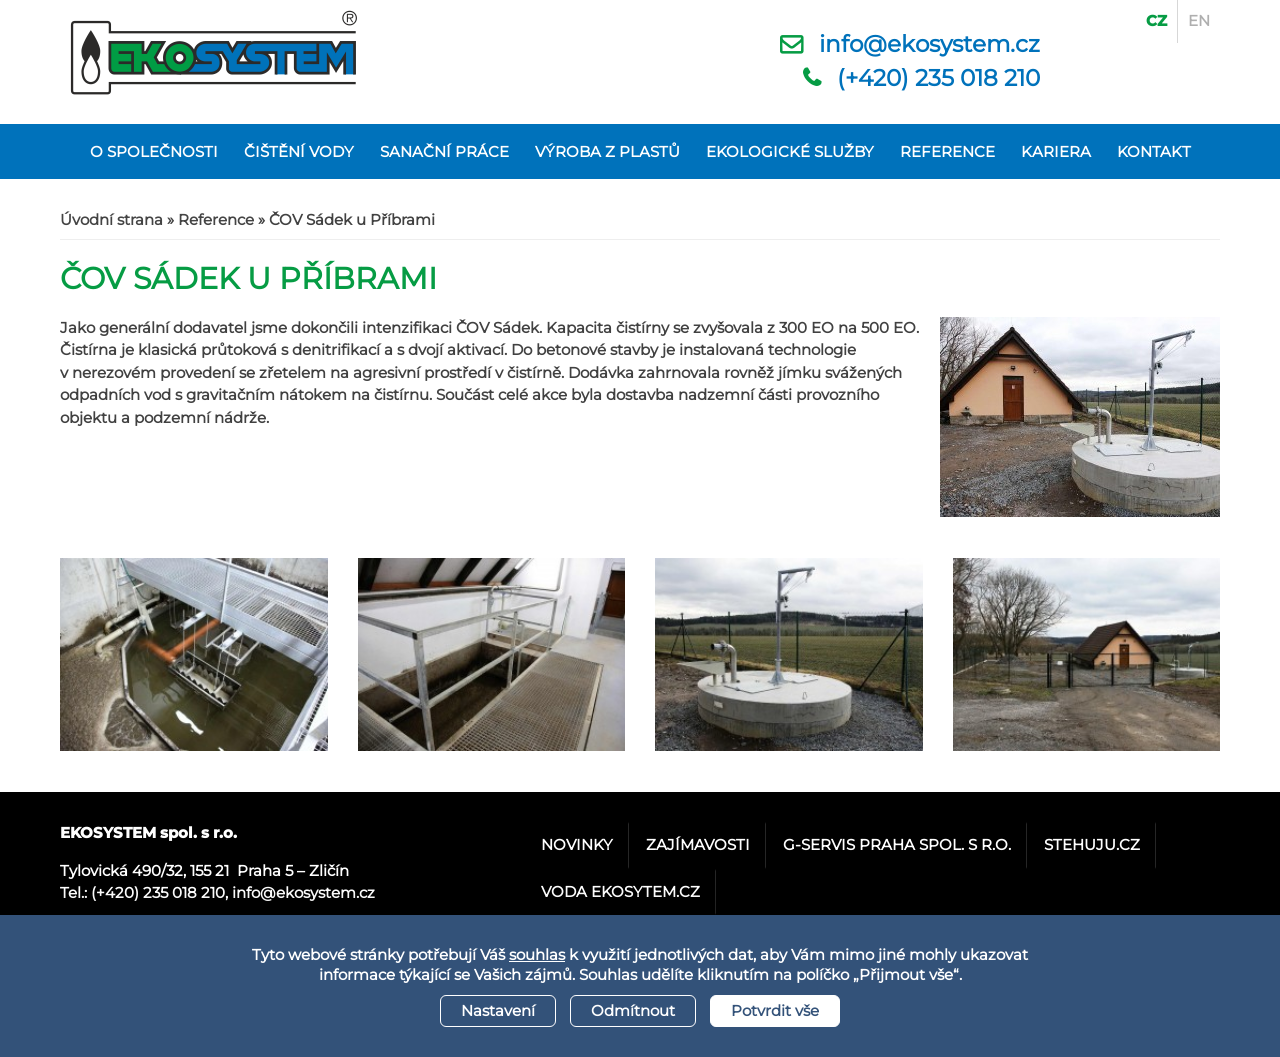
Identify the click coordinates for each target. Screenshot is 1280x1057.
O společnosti (154, 151)
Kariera (1056, 151)
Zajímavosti (698, 844)
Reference (947, 151)
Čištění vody (299, 151)
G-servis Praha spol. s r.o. (897, 844)
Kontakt (1154, 151)
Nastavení (498, 1010)
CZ (1156, 20)
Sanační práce (444, 151)
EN (1199, 20)
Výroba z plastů (607, 151)
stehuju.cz (1092, 844)
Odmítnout (633, 1010)
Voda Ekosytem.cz (620, 891)
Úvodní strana (111, 219)
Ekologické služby (790, 151)
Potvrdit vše (775, 1010)
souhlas (537, 954)
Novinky (577, 844)
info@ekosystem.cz (929, 44)
